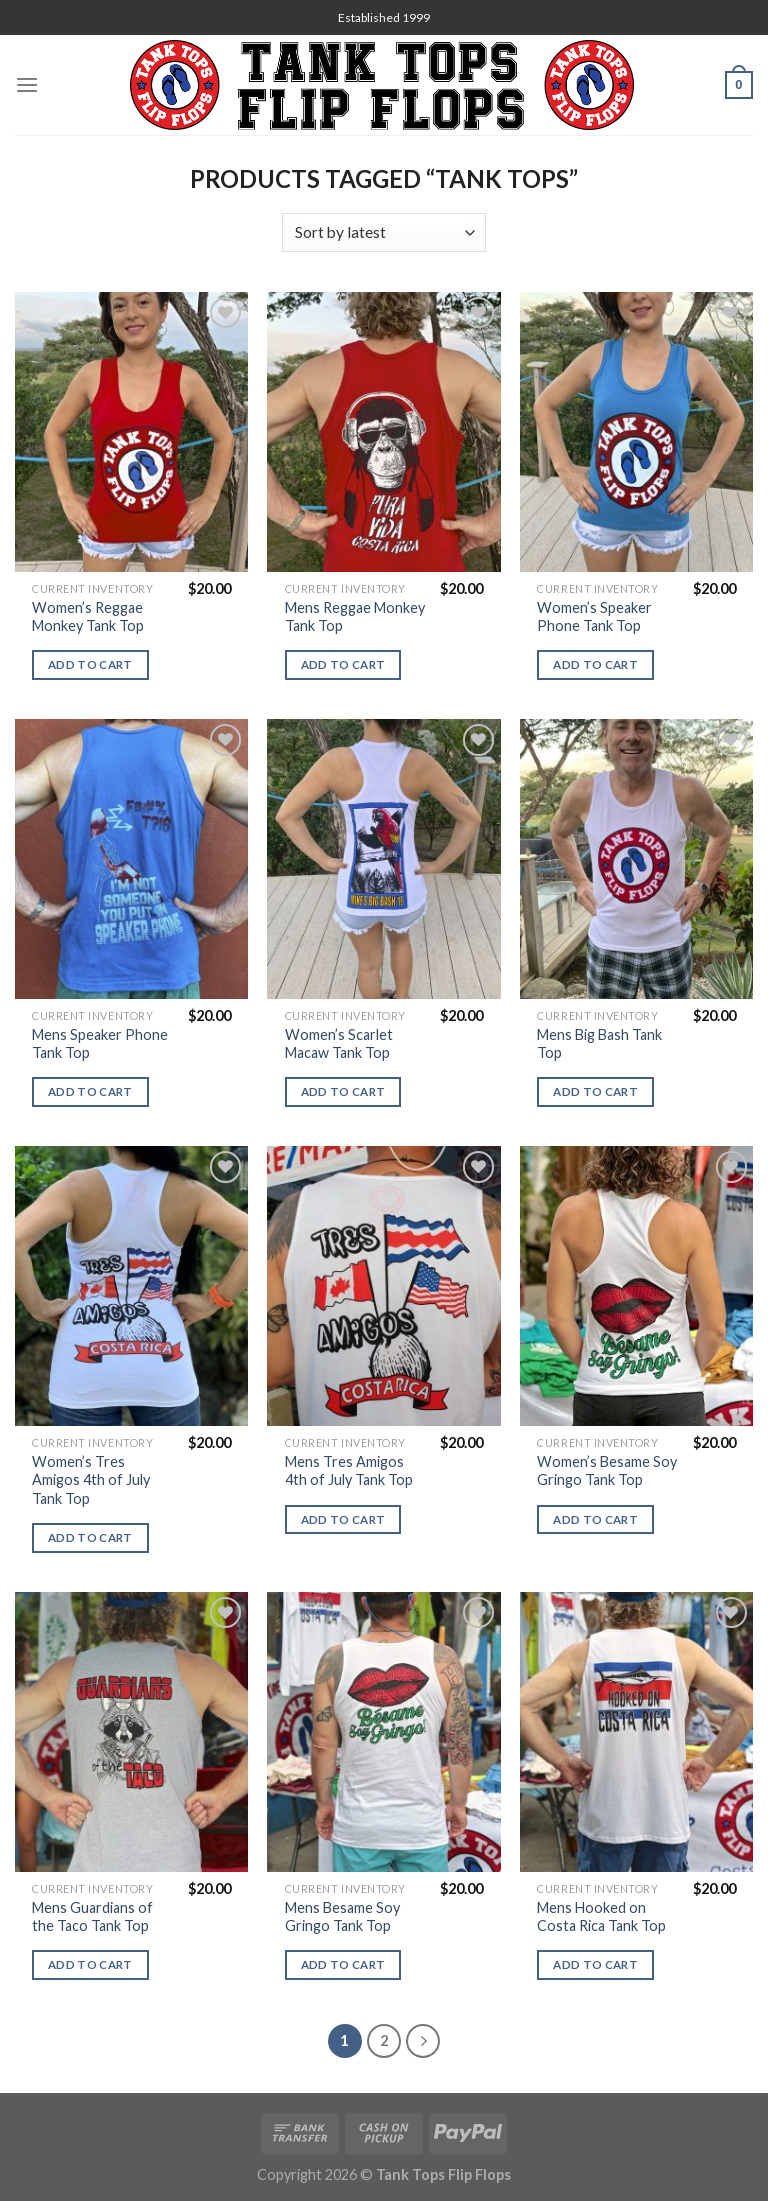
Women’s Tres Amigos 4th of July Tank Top (91, 1480)
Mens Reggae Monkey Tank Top (355, 617)
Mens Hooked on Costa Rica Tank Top (601, 1917)
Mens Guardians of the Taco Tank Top (92, 1917)
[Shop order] (383, 232)
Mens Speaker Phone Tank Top (100, 1044)
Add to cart (90, 664)
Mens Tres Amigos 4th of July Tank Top (349, 1471)
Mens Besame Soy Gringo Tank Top (342, 1917)
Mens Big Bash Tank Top (599, 1044)
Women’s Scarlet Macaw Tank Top (339, 1044)
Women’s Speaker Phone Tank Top (594, 617)
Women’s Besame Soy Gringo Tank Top (607, 1471)
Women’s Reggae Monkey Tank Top (88, 617)
